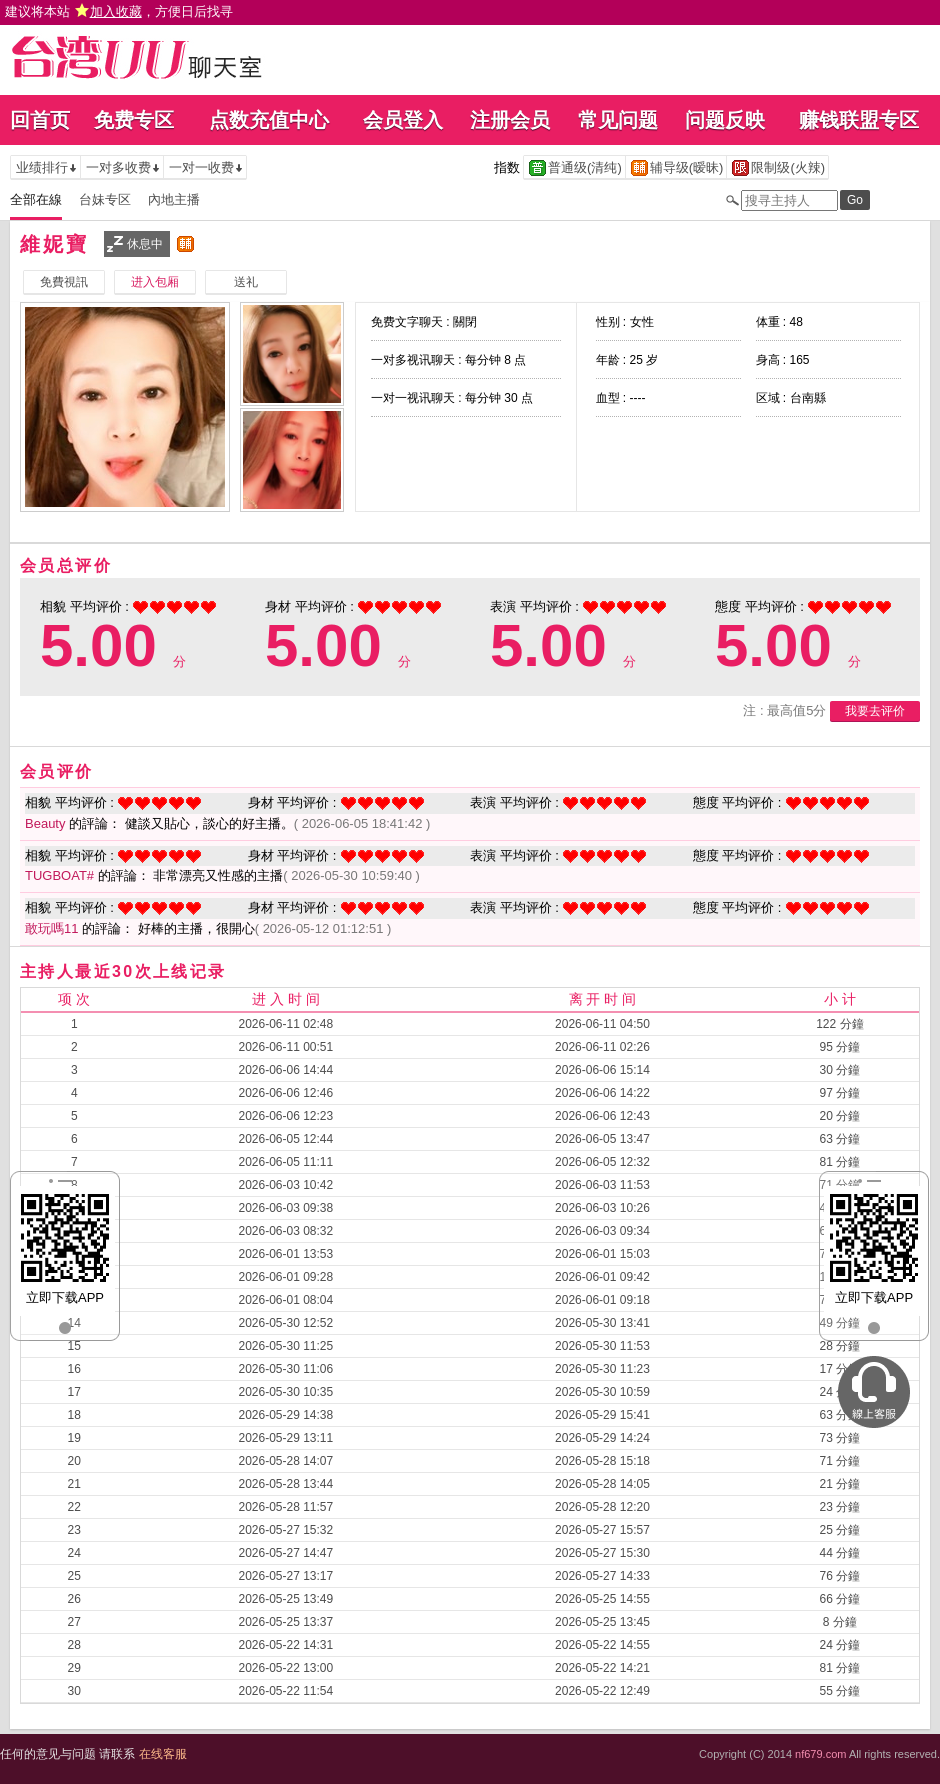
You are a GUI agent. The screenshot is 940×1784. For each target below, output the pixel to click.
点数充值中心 (269, 120)
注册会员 (510, 120)
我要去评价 (875, 711)
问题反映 (725, 120)
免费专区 (134, 120)
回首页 (40, 120)
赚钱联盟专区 (859, 120)
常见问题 (618, 120)
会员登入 (403, 120)
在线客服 (163, 1754)
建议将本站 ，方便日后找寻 (119, 11)
